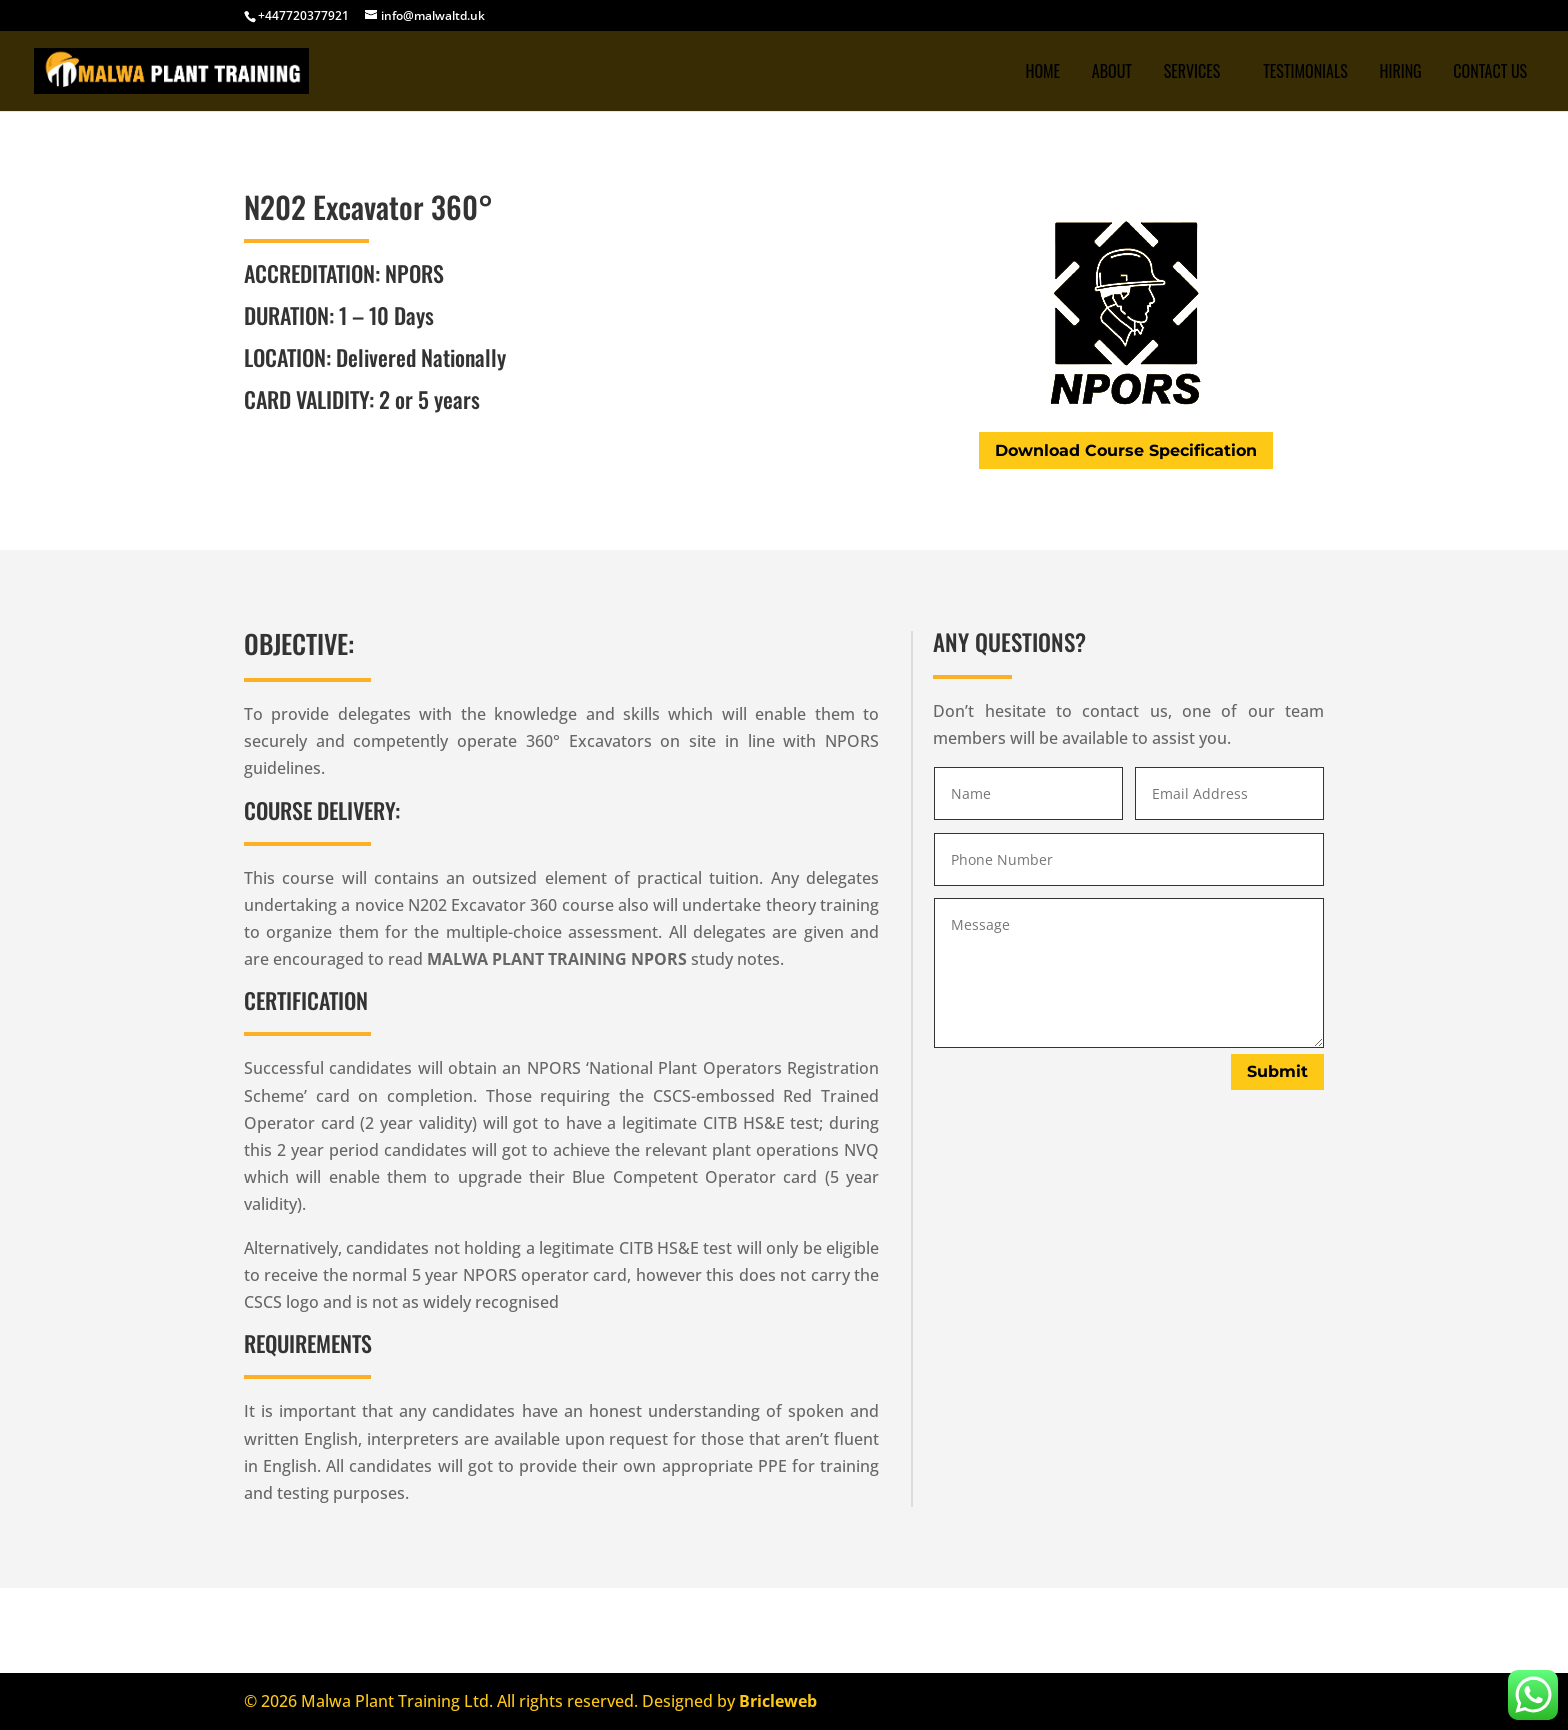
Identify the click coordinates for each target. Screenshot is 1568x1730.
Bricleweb (778, 1701)
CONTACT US (1490, 73)
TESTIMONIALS (1305, 73)
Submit (1277, 1071)
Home (1042, 73)
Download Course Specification (1126, 450)
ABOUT (1112, 73)
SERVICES (1192, 73)
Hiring (1400, 73)
